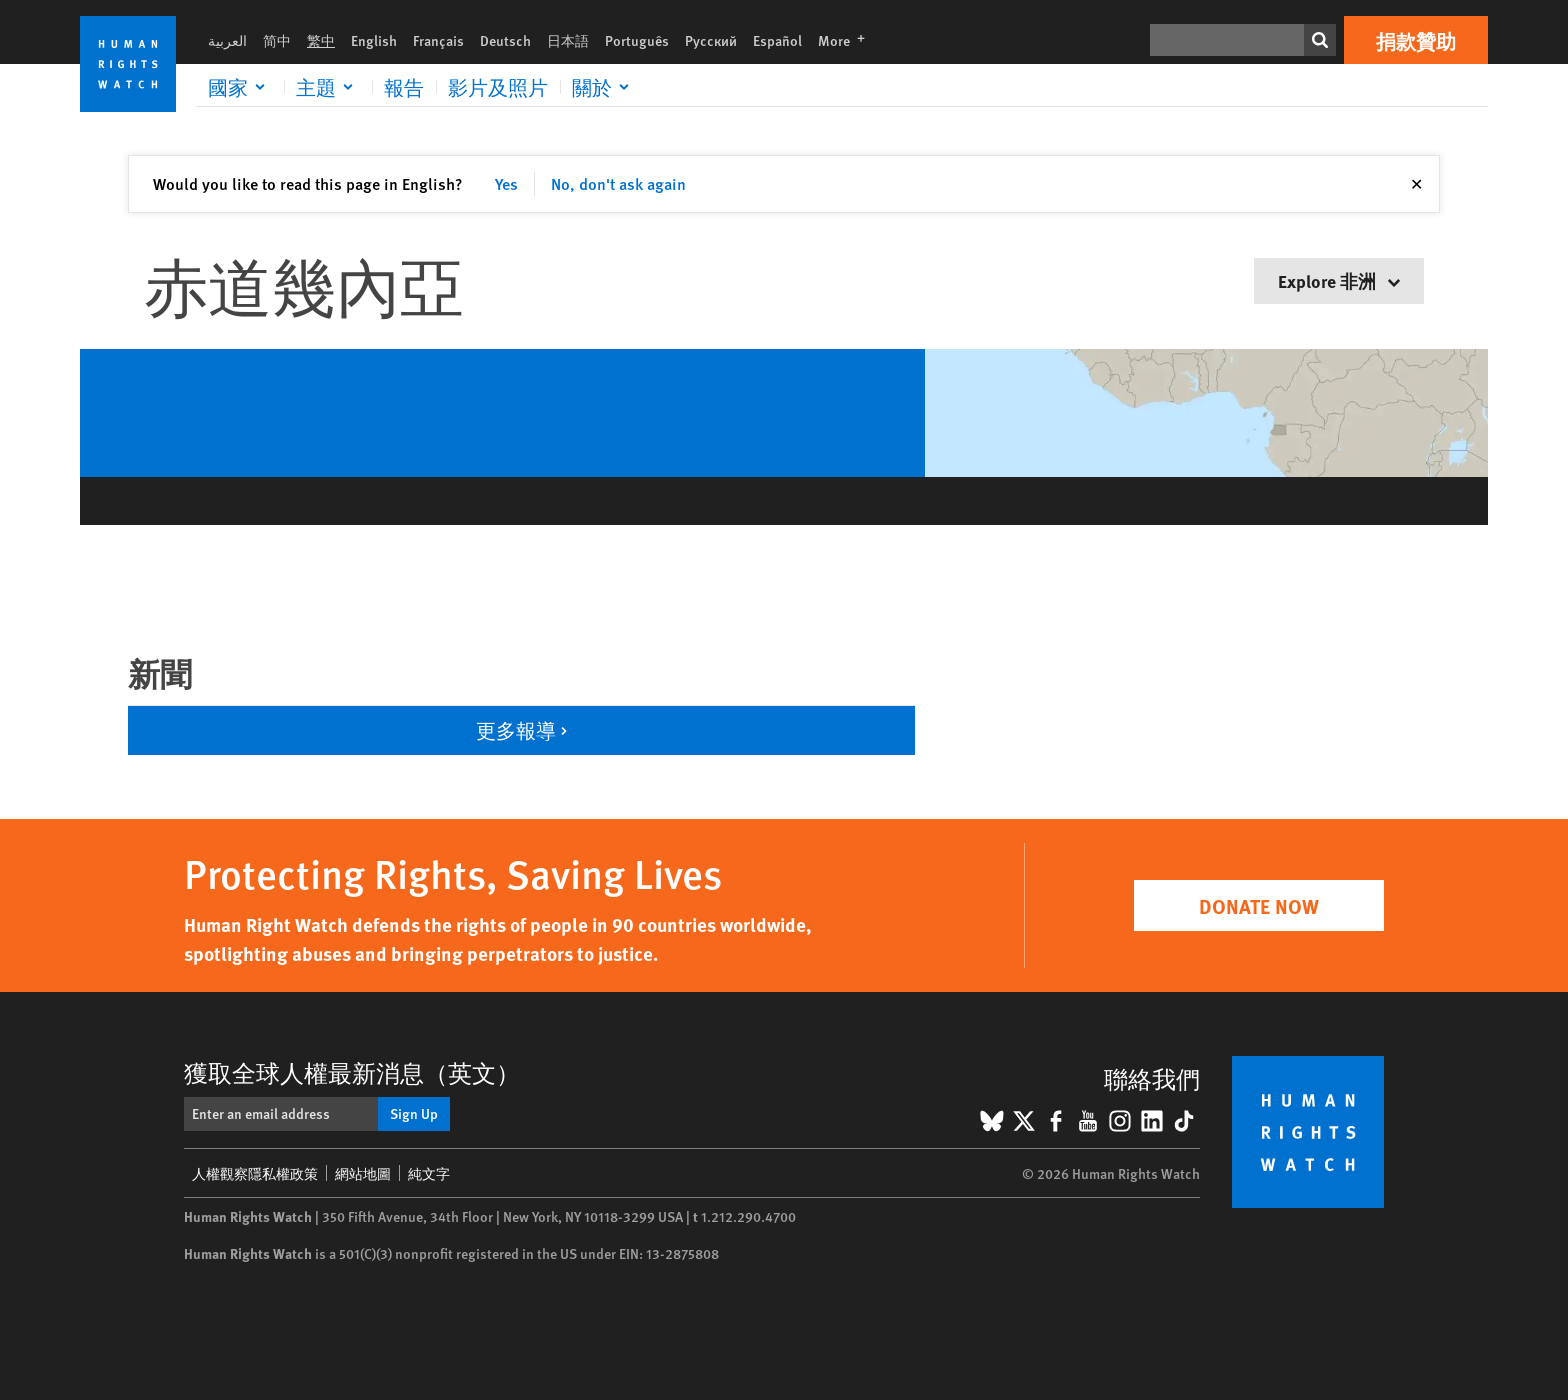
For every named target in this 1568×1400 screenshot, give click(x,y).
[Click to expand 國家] (240, 87)
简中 (277, 40)
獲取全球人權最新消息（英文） (352, 1072)
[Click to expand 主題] (328, 87)
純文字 (429, 1173)
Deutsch (505, 40)
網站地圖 (363, 1173)
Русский (711, 40)
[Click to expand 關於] (604, 87)
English (374, 40)
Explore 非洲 (1339, 280)
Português (637, 40)
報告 (404, 87)
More (847, 40)
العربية (227, 40)
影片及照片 (498, 87)
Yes (506, 183)
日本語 (568, 40)
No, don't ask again (618, 183)
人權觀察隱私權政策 (255, 1173)
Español (777, 40)
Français (438, 40)
